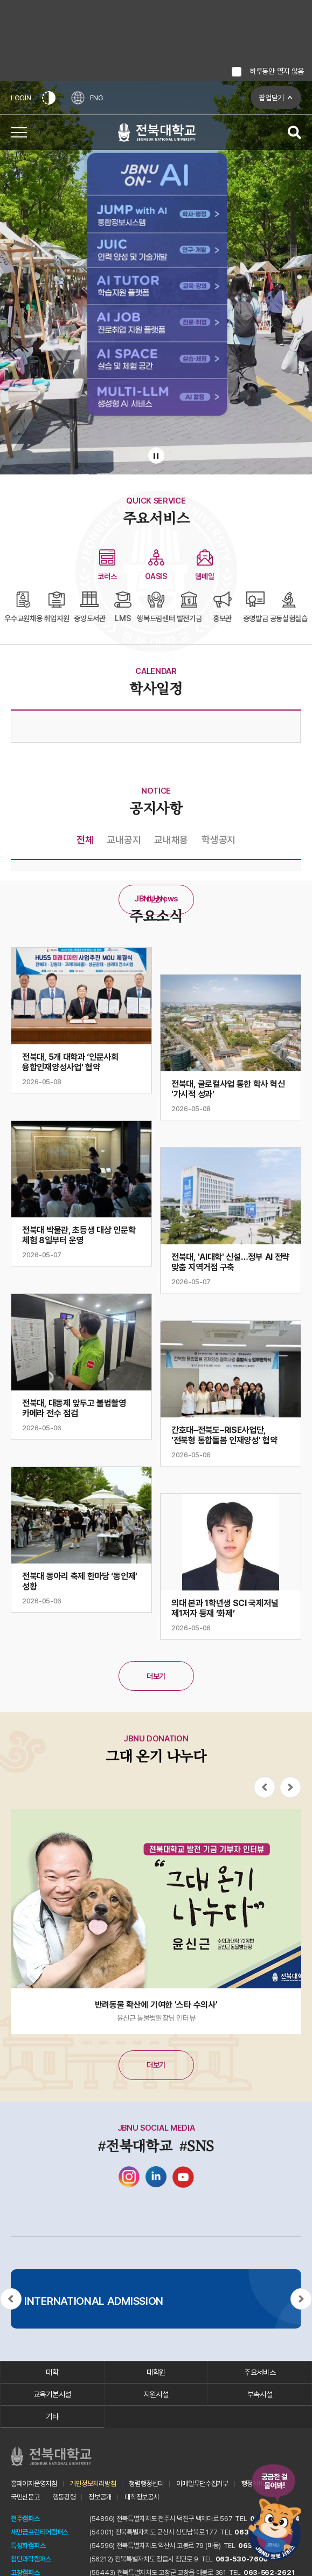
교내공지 (124, 839)
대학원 (156, 2372)
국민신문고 (25, 2497)
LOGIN (21, 98)
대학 (52, 2372)
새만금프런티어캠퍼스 (39, 2532)
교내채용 (171, 839)
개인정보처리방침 (93, 2483)
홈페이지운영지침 (34, 2483)
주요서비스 (260, 2372)
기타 (52, 2416)
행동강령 (64, 2497)
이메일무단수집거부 (202, 2483)
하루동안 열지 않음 (276, 71)
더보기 (156, 900)
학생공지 (218, 839)
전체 (85, 839)
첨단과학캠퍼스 (31, 2559)
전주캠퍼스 (25, 2519)
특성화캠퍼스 (28, 2545)
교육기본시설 (52, 2394)
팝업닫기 (271, 97)
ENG (88, 98)
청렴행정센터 (146, 2483)
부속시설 (260, 2394)
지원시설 (156, 2394)
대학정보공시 (141, 2497)
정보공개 (100, 2497)
